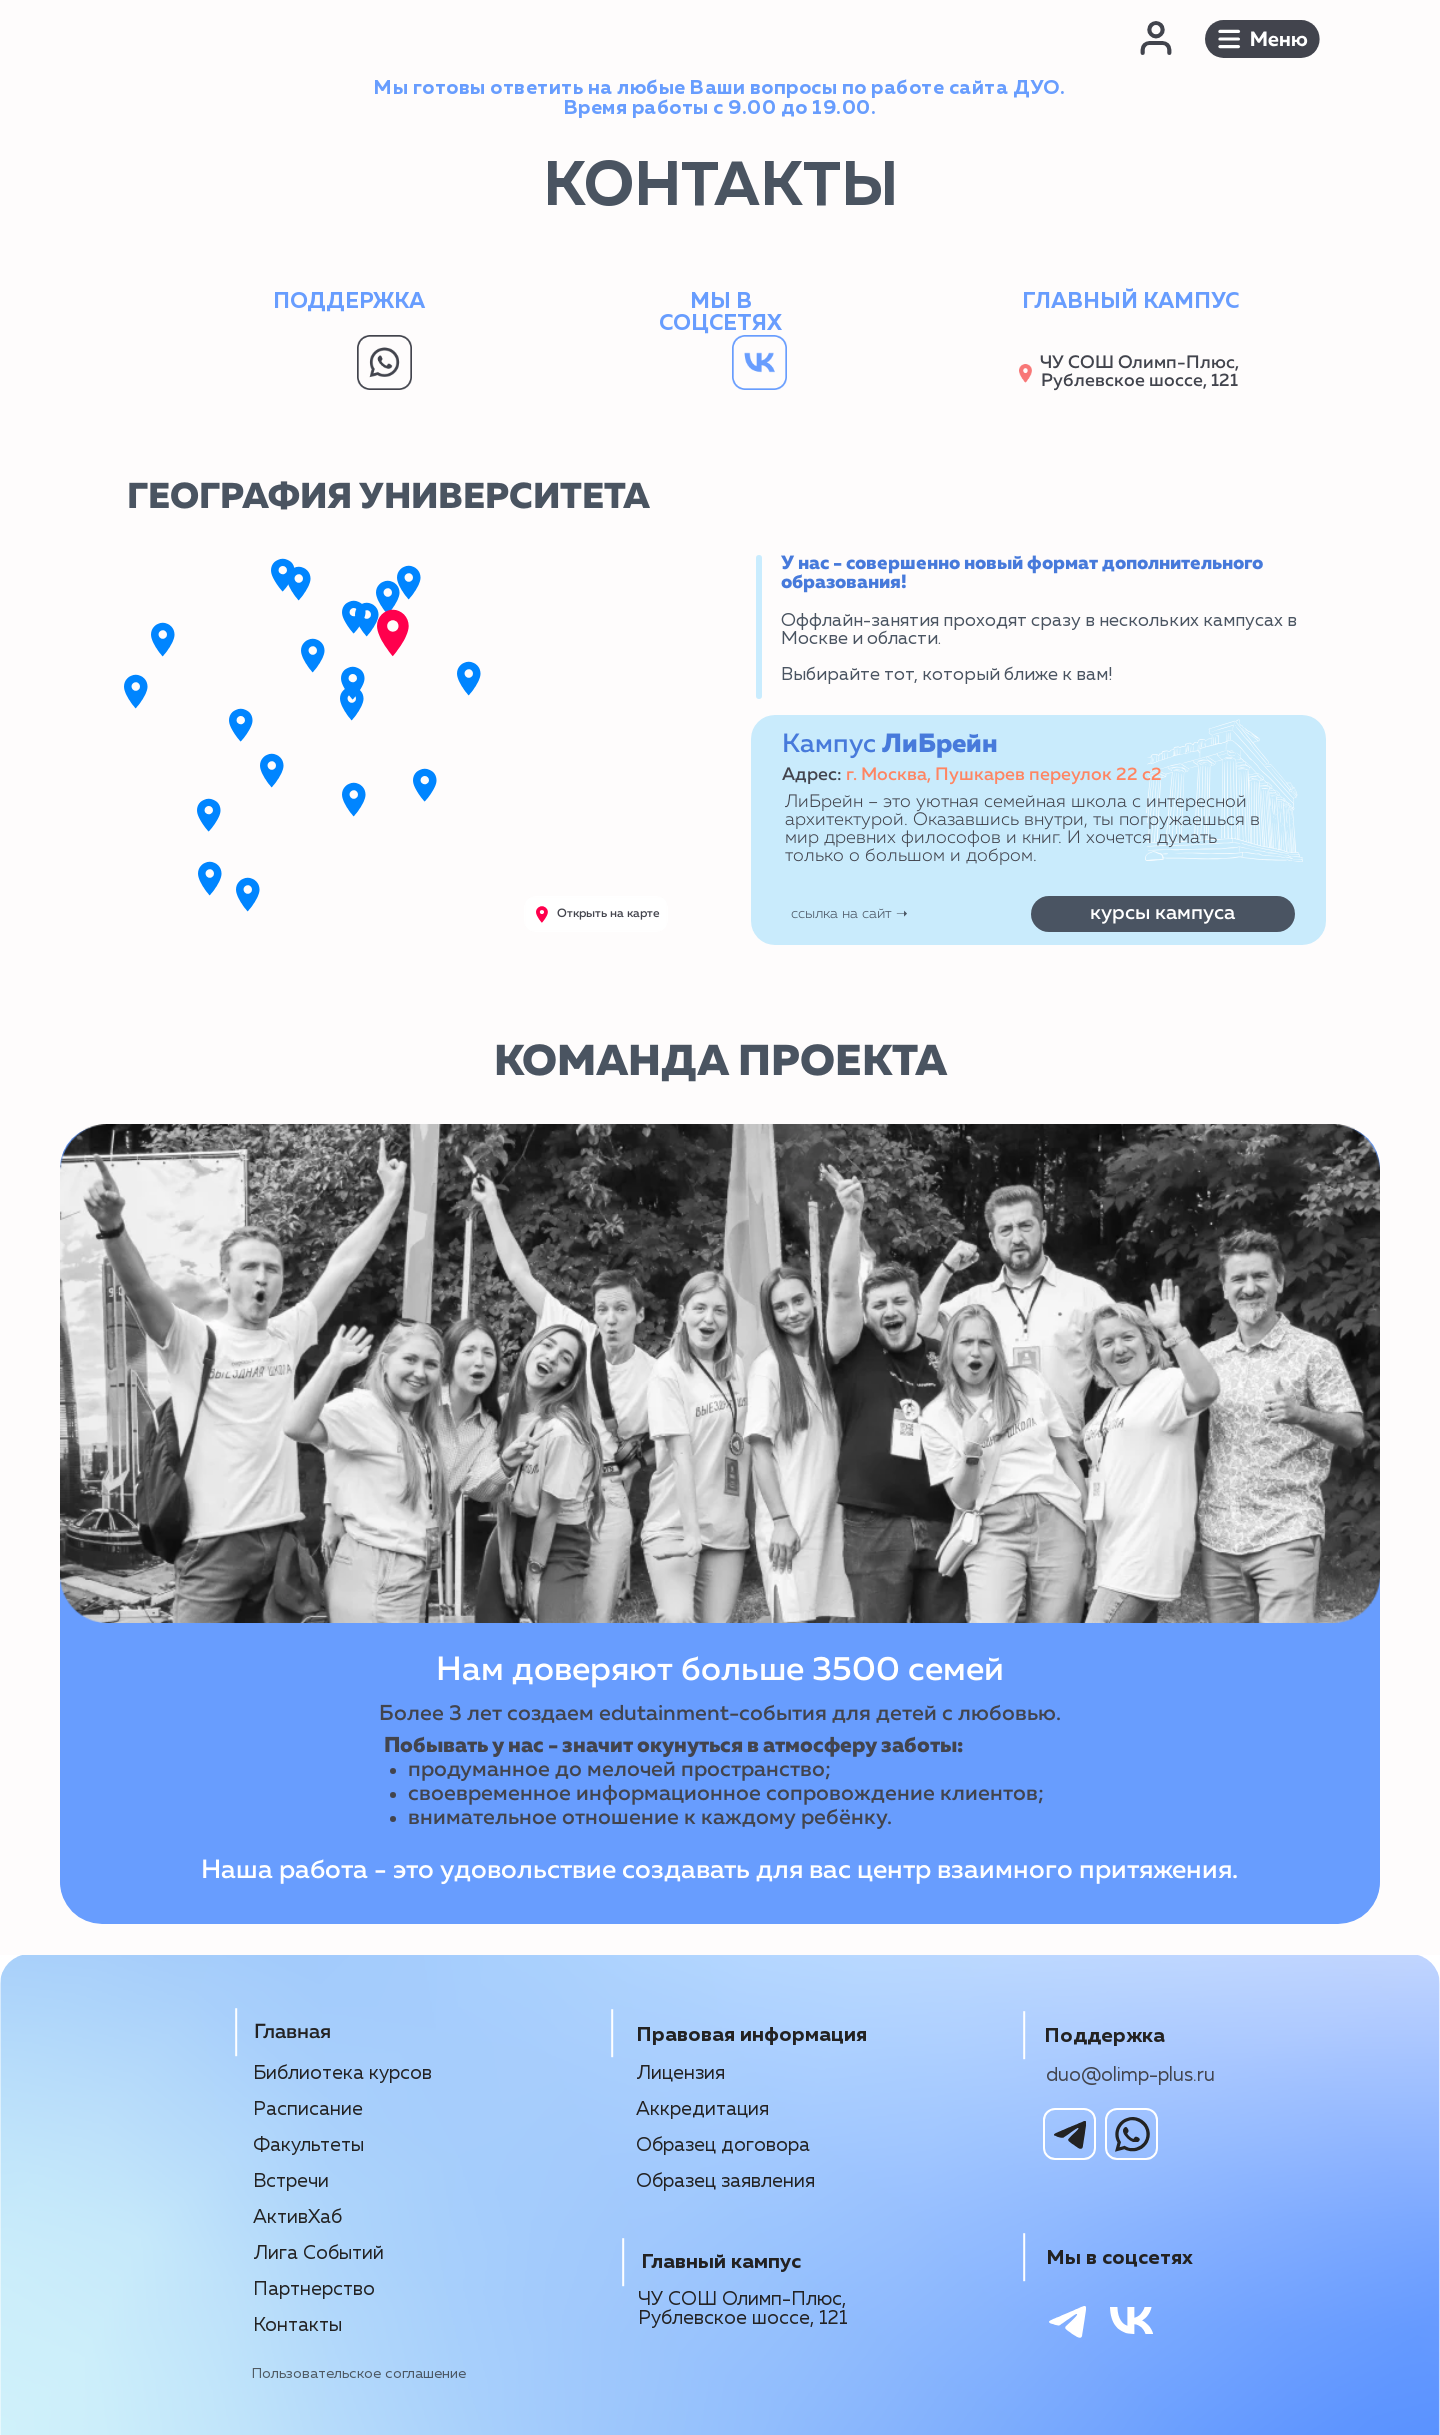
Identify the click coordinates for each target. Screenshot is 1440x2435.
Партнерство (314, 2289)
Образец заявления (725, 2181)
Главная (292, 2032)
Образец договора (723, 2145)
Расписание (308, 2109)
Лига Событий (318, 2253)
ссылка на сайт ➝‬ (849, 914)
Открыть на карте (608, 914)
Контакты (297, 2325)
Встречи (291, 2181)
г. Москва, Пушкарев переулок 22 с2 (1004, 775)
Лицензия (680, 2073)
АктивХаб (297, 2217)
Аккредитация (702, 2109)
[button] (1262, 38)
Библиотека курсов (342, 2073)
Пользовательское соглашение (359, 2374)
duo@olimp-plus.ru (1130, 2075)
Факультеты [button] (308, 2145)
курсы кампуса (1162, 913)
